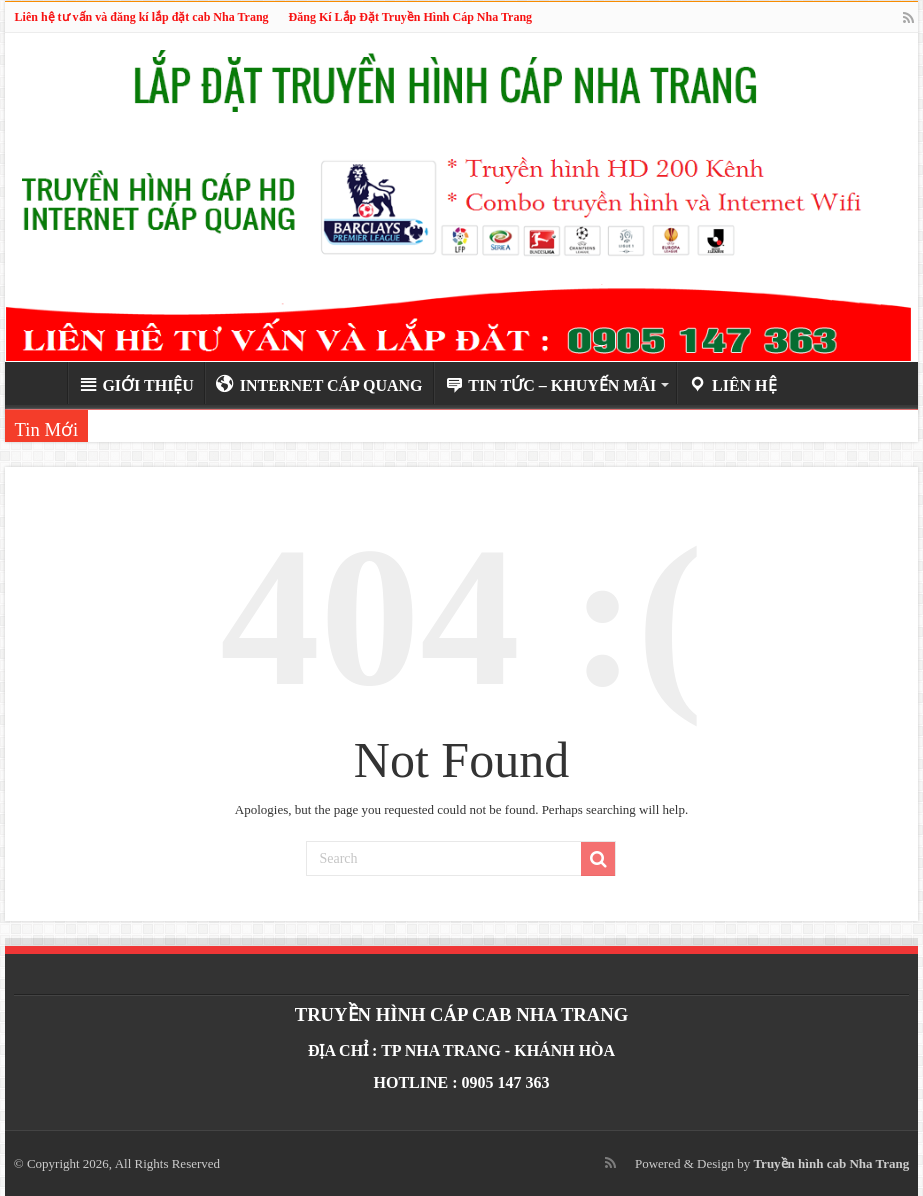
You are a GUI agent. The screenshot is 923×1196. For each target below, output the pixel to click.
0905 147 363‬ (506, 1082)
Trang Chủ (41, 383)
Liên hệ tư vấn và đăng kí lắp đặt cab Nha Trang (142, 17)
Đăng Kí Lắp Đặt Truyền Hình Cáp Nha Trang (411, 17)
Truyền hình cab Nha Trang (831, 1163)
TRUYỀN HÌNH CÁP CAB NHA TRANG (462, 1014)
